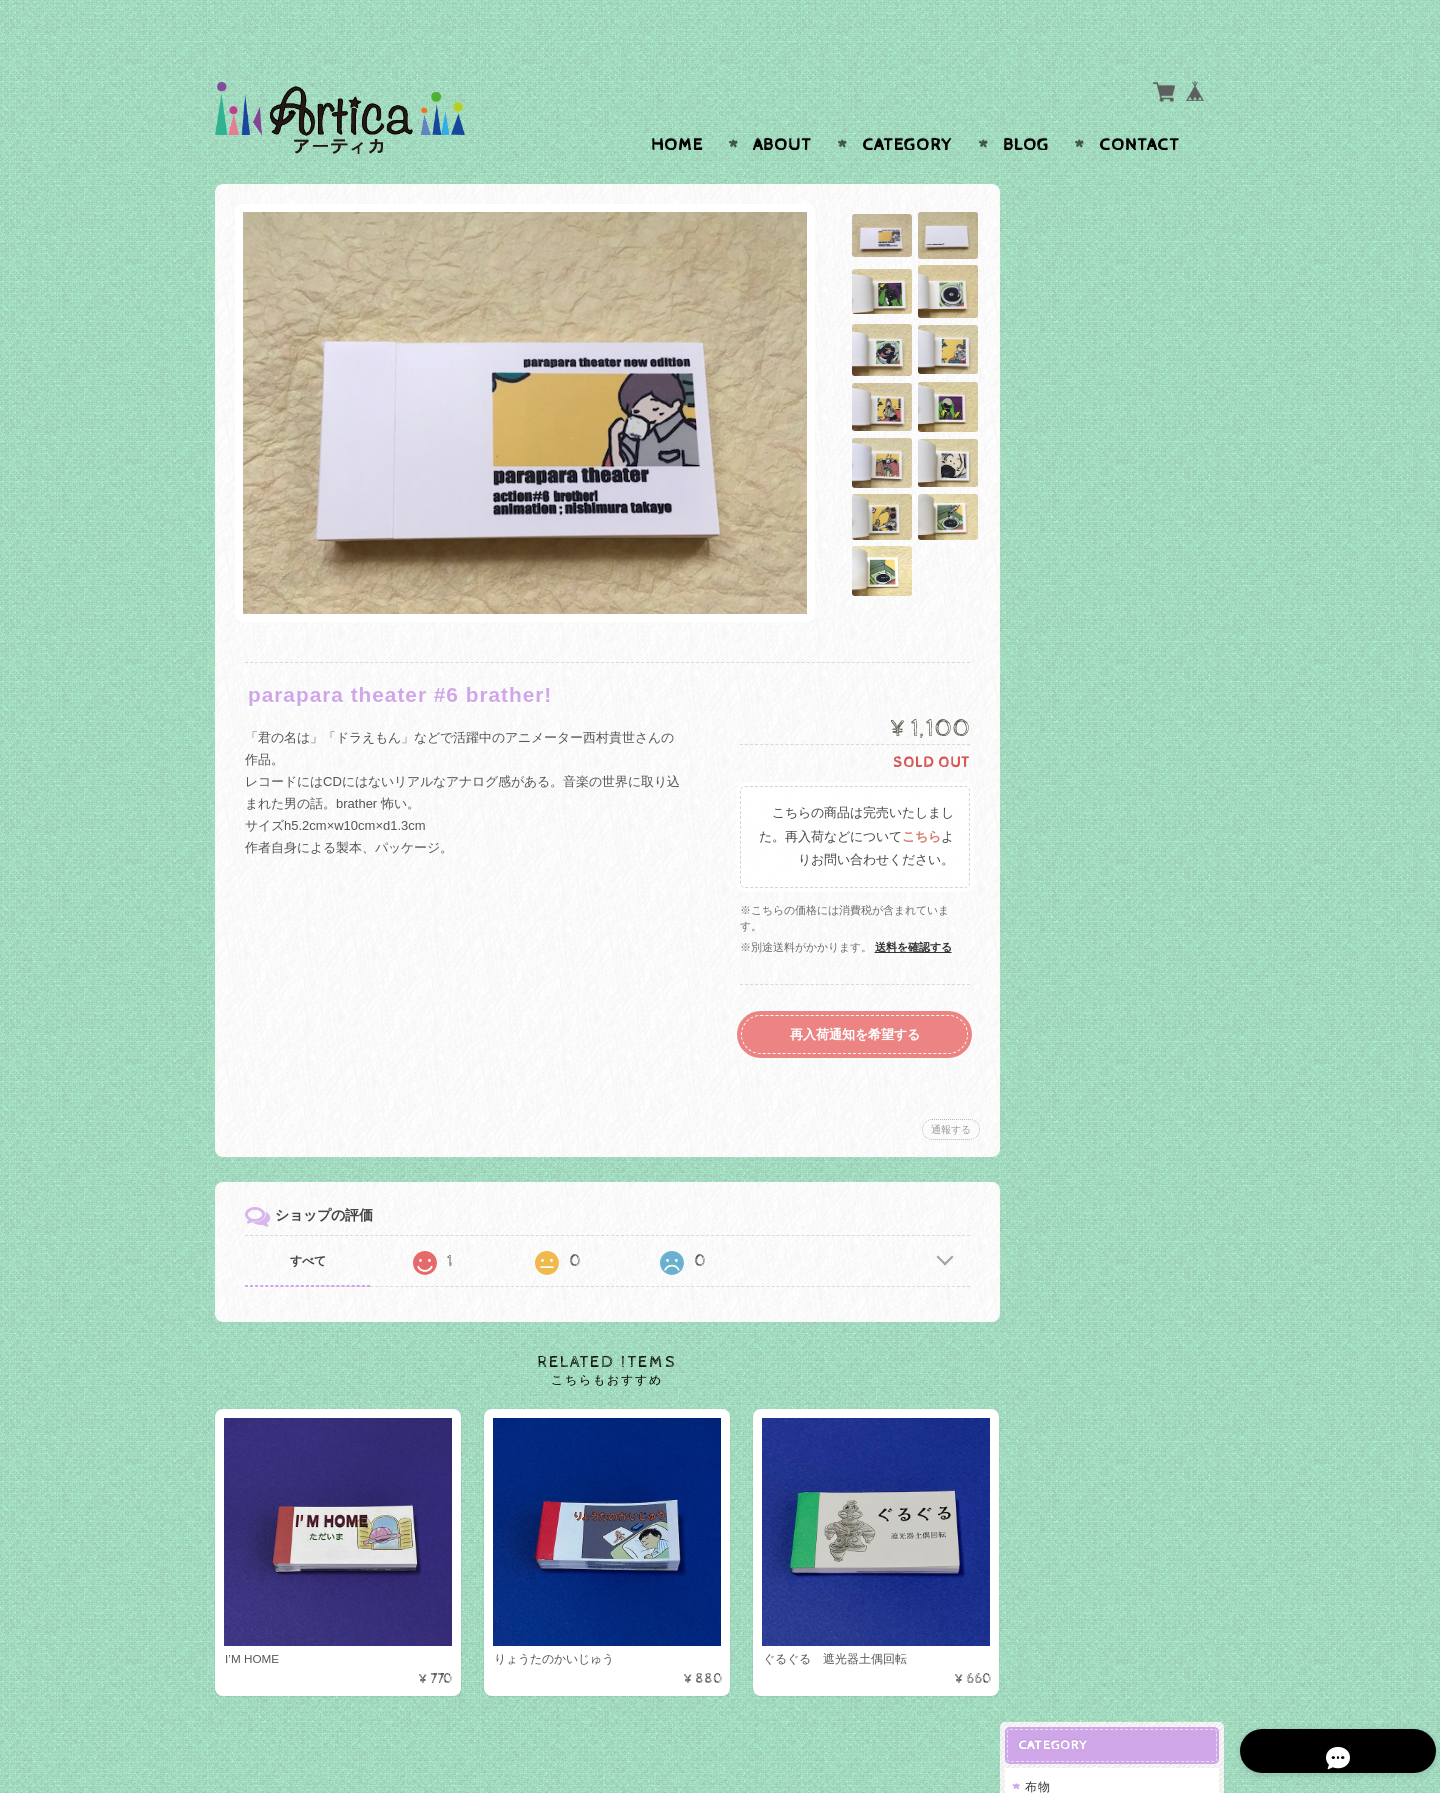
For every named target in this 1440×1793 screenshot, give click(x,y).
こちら (916, 798)
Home (677, 106)
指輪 (1057, 524)
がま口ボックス (1085, 697)
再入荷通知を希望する (850, 995)
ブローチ (1070, 589)
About (782, 106)
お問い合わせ (1081, 845)
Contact (1139, 106)
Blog (1026, 106)
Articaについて (1084, 805)
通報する (946, 1090)
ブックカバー (1083, 309)
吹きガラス (1076, 453)
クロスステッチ (1089, 277)
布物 (1053, 209)
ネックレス (1076, 621)
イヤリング (1076, 557)
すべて (308, 1222)
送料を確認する (908, 908)
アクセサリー (1079, 489)
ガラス (1059, 385)
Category (907, 106)
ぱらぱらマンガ (1085, 345)
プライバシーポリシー (1105, 884)
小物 (1057, 245)
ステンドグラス (1089, 420)
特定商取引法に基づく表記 (1117, 924)
